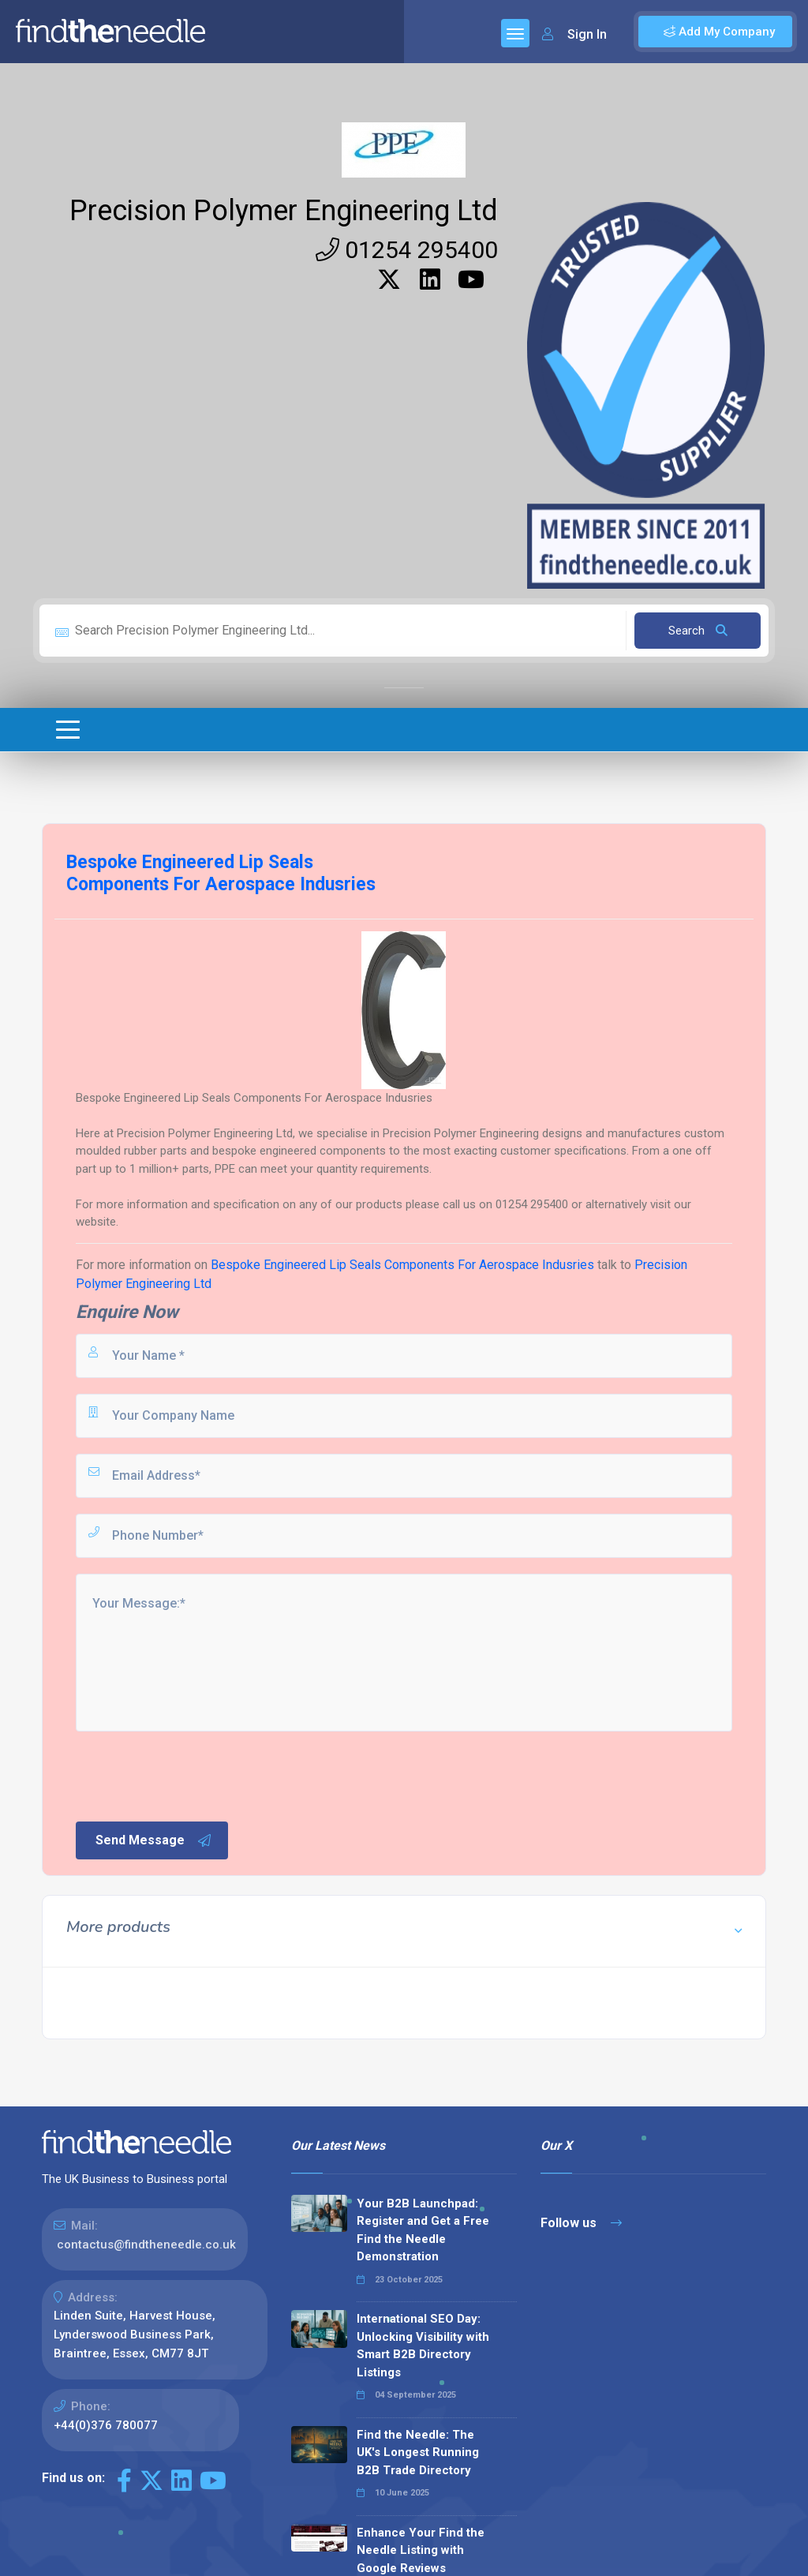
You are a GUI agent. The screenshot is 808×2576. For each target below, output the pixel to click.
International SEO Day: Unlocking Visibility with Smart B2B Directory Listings (423, 2345)
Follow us (581, 2222)
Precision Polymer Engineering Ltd (283, 210)
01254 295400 (407, 250)
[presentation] (193, 1775)
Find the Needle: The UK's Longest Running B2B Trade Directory (418, 2452)
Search (698, 630)
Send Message (153, 1840)
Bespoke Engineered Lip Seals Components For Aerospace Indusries (404, 1264)
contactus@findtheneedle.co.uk (146, 2244)
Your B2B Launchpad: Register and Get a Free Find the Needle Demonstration (423, 2230)
